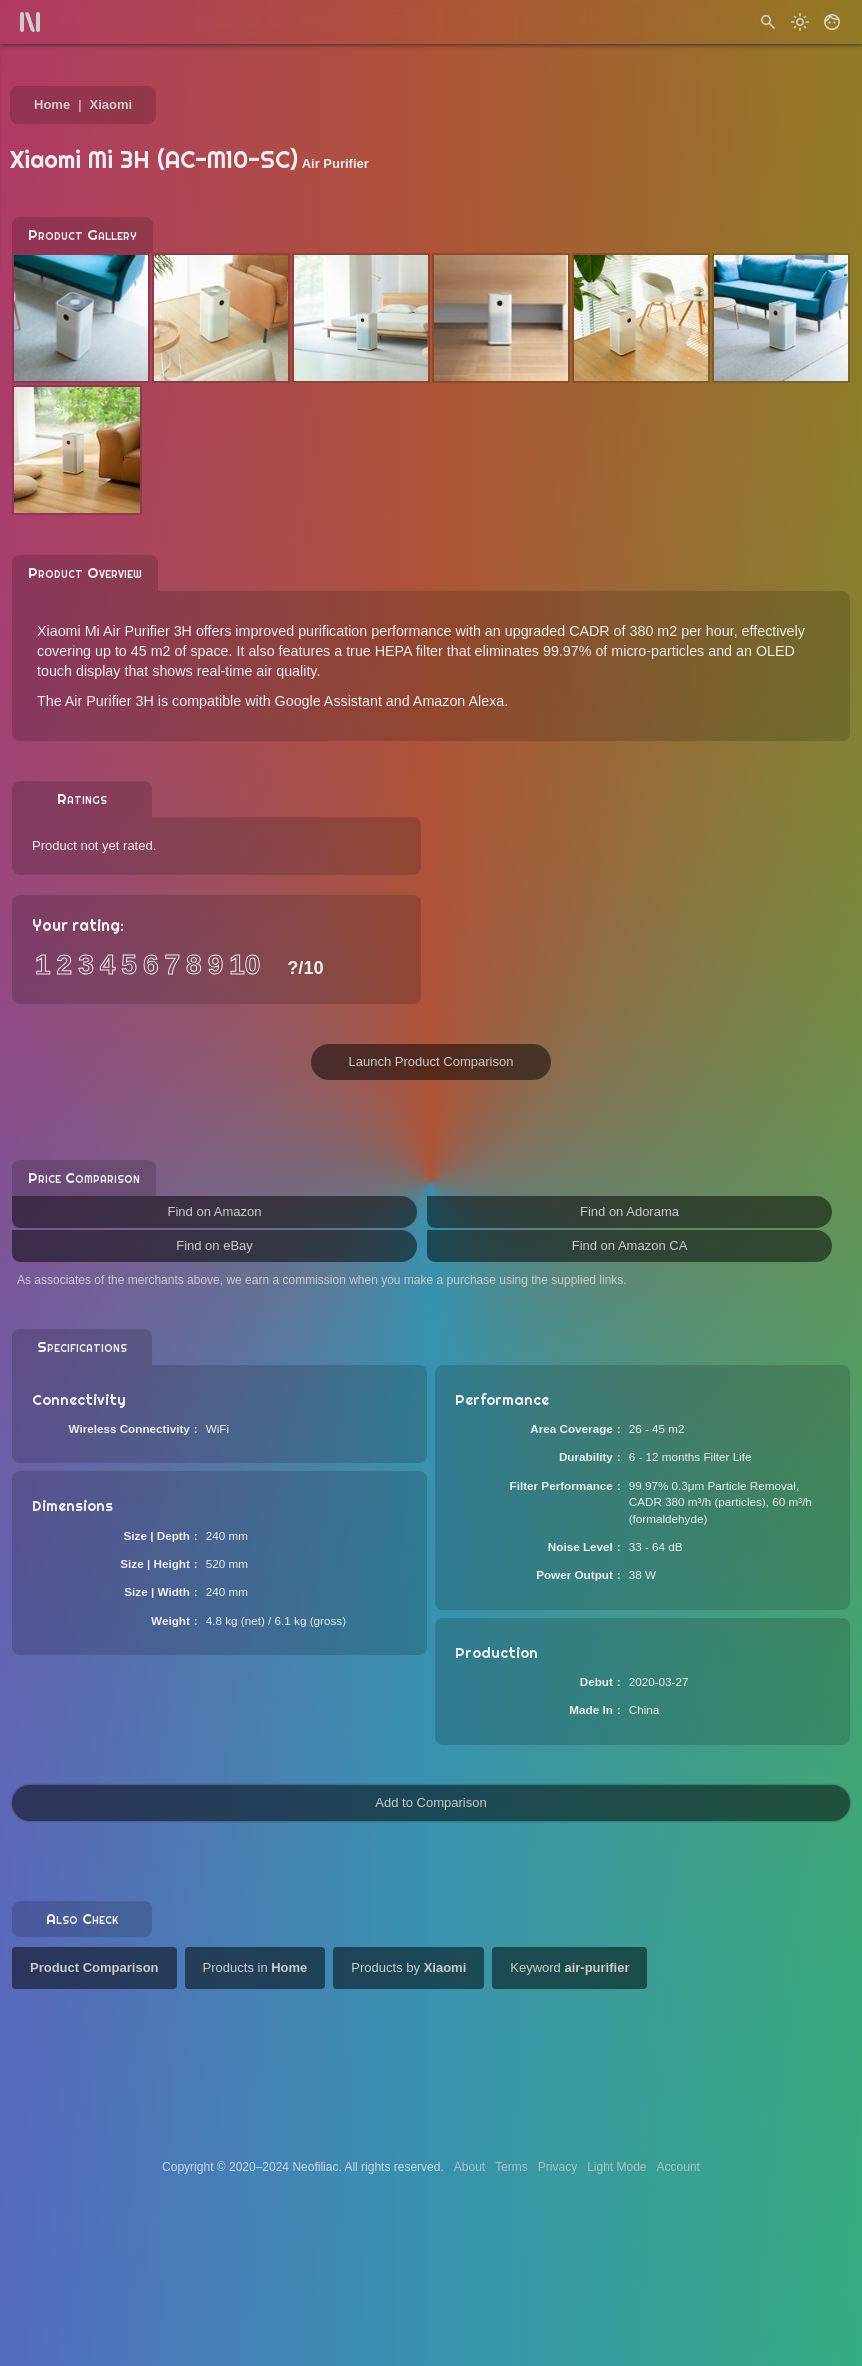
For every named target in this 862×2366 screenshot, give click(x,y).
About (469, 2167)
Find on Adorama (629, 1211)
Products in (255, 1967)
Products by (408, 1967)
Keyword (569, 1967)
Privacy (557, 2167)
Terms (511, 2167)
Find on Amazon (215, 1211)
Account (678, 2167)
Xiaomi (111, 104)
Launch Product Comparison (431, 1061)
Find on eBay (214, 1245)
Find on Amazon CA (630, 1245)
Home (52, 104)
